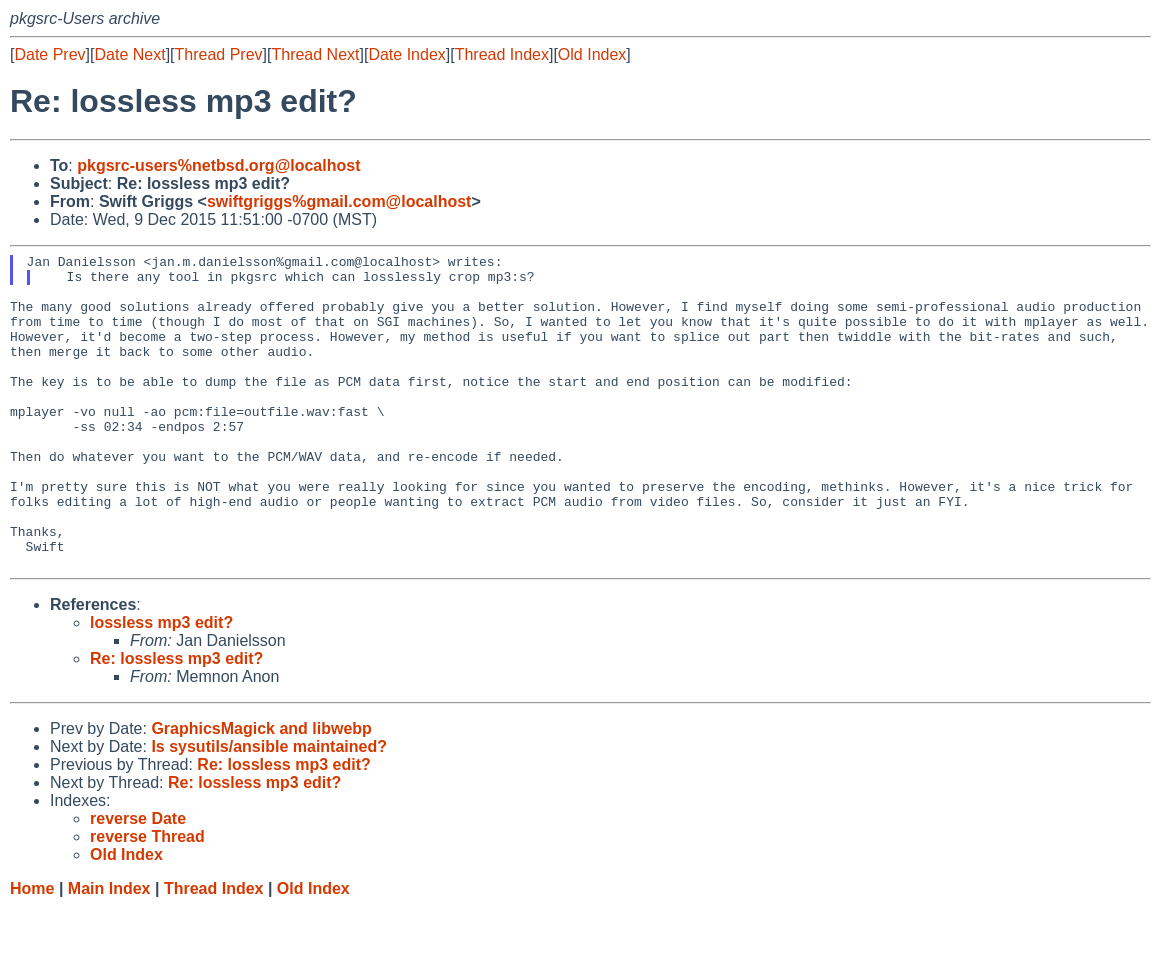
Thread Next (315, 54)
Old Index (592, 54)
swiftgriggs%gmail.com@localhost (339, 201)
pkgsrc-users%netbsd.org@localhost (218, 165)
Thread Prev (219, 54)
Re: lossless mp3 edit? (176, 721)
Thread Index (502, 54)
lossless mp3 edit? (161, 685)
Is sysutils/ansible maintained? (269, 809)
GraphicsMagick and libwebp (261, 791)
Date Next (129, 54)
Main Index (109, 951)
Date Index (406, 54)
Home (32, 951)
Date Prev (49, 54)
